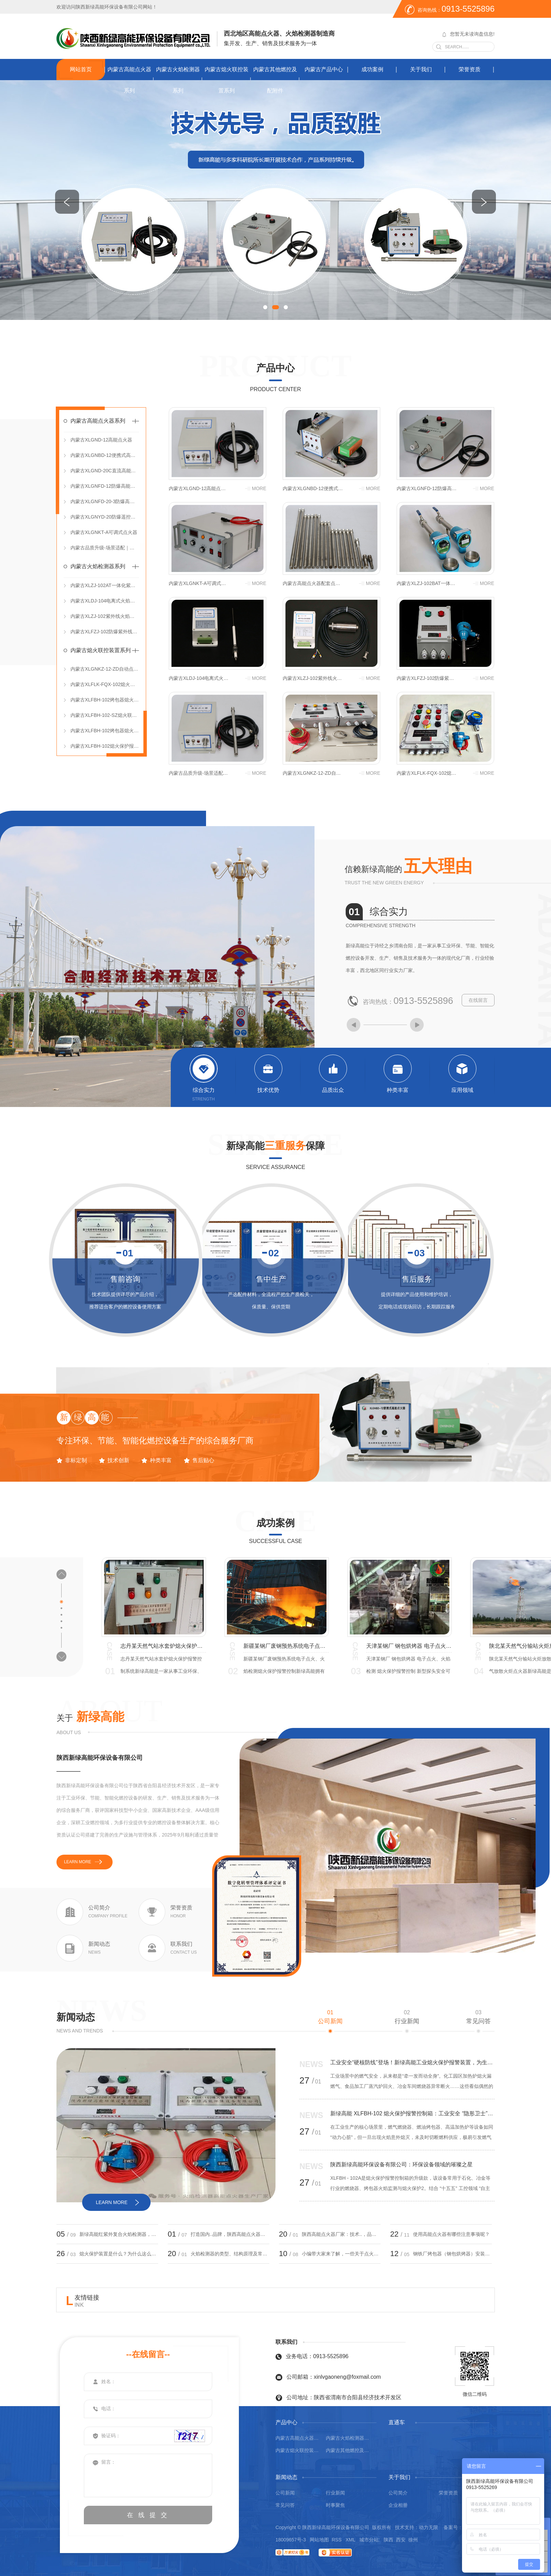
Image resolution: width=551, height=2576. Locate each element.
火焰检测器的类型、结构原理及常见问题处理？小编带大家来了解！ (230, 2253)
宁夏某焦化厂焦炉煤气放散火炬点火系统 (409, 1646)
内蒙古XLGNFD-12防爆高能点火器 (105, 486)
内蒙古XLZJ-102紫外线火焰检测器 (105, 616)
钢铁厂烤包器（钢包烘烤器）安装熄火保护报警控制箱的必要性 (452, 2253)
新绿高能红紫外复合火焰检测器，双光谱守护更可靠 (118, 2234)
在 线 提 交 (148, 2515)
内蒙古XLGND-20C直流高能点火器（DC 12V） (105, 470)
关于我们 (421, 69)
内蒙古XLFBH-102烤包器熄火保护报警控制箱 (105, 699)
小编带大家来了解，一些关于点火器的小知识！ (341, 2253)
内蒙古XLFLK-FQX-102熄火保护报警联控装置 (105, 684)
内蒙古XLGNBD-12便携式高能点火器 (105, 455)
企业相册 (398, 2505)
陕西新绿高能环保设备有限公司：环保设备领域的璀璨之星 (401, 2164)
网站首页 (81, 69)
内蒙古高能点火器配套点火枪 (313, 583)
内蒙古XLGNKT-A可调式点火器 (104, 532)
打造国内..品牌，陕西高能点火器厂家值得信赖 (230, 2234)
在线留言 (478, 1000)
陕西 (388, 2539)
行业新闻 (407, 2016)
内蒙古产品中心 (324, 69)
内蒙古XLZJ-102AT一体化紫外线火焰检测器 (105, 585)
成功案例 (372, 69)
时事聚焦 (335, 2505)
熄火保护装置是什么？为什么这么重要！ (118, 2253)
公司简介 (398, 2493)
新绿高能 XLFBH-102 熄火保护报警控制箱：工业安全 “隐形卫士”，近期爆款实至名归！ (412, 2113)
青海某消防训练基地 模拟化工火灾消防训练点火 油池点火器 (286, 1646)
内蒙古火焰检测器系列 (178, 80)
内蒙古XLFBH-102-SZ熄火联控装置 (105, 715)
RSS (337, 2539)
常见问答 (478, 2016)
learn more (77, 1861)
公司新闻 (330, 2016)
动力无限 (428, 2527)
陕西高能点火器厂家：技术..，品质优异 (341, 2234)
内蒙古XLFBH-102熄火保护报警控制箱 (105, 746)
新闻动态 (75, 2017)
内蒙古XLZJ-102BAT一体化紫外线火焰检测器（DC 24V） (427, 583)
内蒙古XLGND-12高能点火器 (101, 440)
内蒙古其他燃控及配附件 (275, 80)
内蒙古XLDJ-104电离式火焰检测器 (105, 600)
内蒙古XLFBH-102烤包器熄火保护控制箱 (105, 730)
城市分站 (369, 2539)
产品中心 (275, 368)
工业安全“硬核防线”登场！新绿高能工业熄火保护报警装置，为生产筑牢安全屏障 (412, 2062)
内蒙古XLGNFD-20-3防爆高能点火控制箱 (105, 501)
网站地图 (319, 2539)
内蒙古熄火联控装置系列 (226, 80)
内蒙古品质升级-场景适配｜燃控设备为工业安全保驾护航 (105, 547)
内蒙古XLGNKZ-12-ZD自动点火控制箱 (105, 669)
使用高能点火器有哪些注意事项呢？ (451, 2234)
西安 (401, 2539)
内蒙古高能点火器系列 (129, 80)
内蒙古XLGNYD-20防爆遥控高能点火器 (105, 517)
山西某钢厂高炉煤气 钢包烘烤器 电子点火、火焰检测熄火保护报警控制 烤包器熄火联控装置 (163, 1646)
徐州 (413, 2539)
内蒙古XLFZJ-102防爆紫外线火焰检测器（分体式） (105, 631)
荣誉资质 (469, 69)
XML (351, 2539)
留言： (148, 2475)
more (259, 488)
